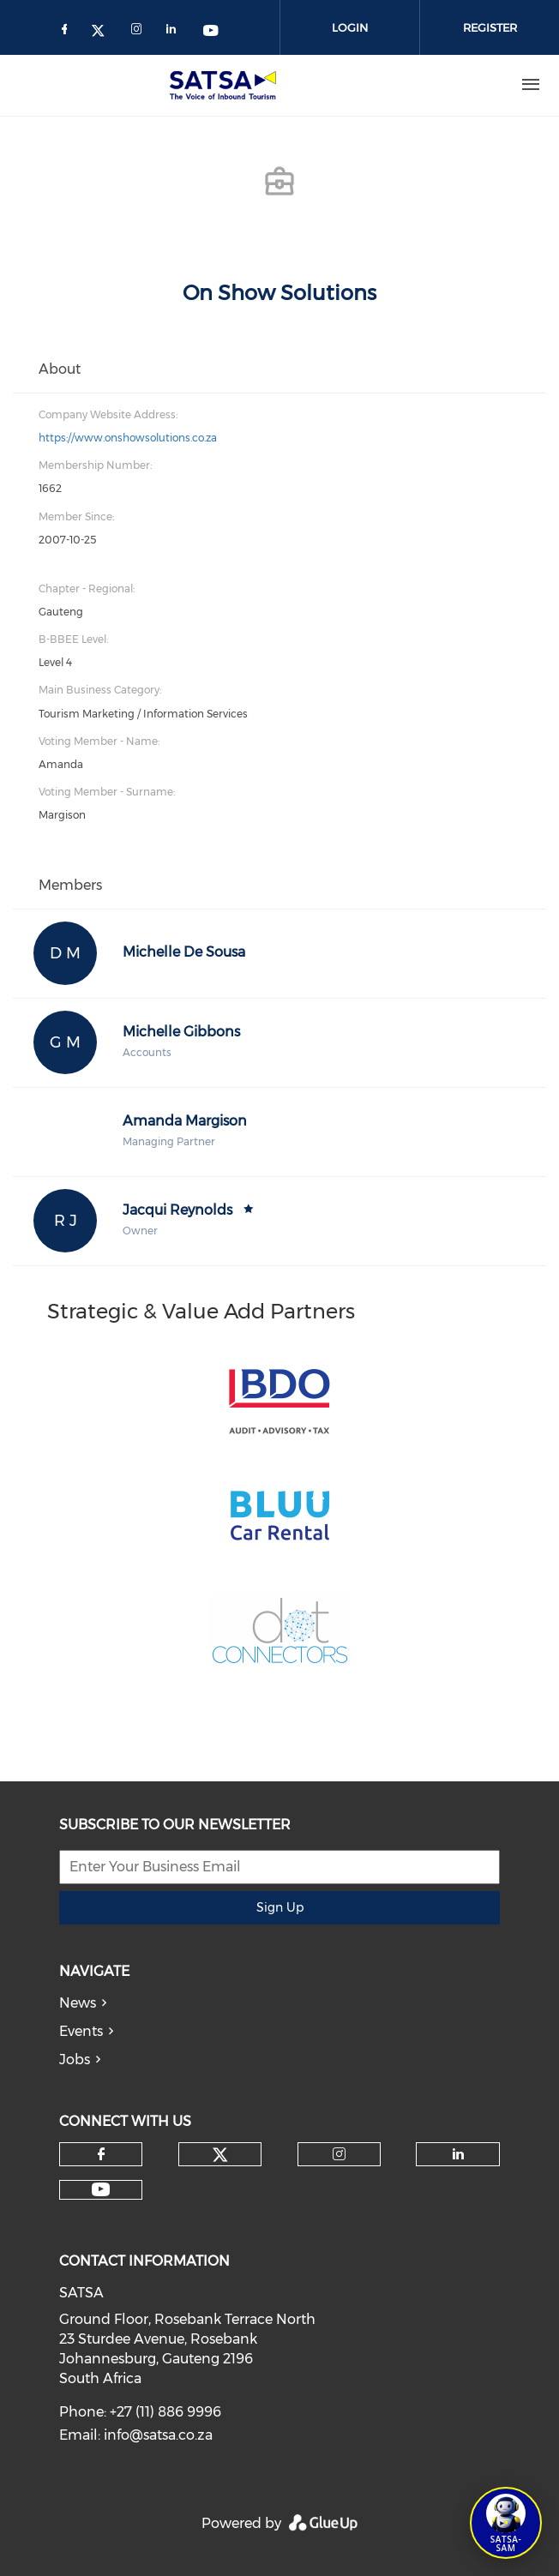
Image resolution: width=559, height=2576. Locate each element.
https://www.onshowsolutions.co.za (128, 437)
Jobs (74, 2059)
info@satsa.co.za (158, 2435)
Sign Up (280, 1907)
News (77, 2003)
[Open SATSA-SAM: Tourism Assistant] (506, 2523)
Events (81, 2031)
